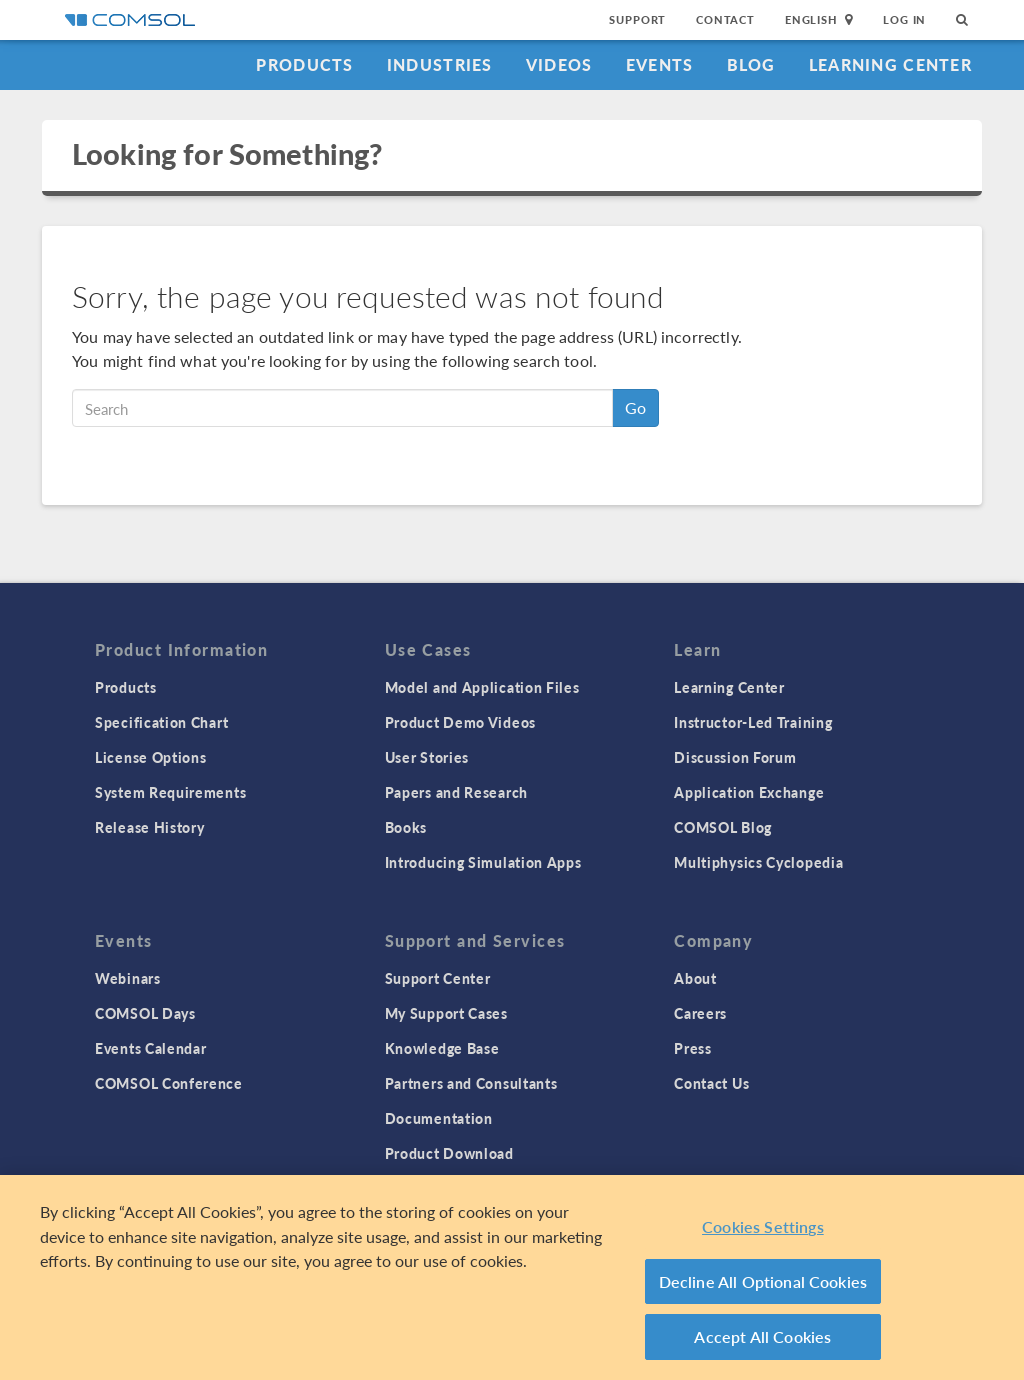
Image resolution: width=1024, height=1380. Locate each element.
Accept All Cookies (762, 1336)
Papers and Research (456, 792)
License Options (151, 757)
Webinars (128, 978)
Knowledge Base (442, 1048)
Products (304, 64)
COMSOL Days (145, 1013)
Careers (700, 1013)
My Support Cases (446, 1013)
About (695, 978)
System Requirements (170, 792)
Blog (751, 64)
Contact (725, 19)
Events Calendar (151, 1048)
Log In (904, 19)
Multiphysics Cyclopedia (758, 862)
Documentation (439, 1118)
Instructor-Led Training (753, 722)
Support (637, 19)
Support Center (438, 978)
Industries (440, 64)
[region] (512, 1277)
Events (660, 64)
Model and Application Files (482, 687)
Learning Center (890, 64)
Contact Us (711, 1083)
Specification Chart (161, 722)
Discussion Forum (735, 757)
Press (693, 1048)
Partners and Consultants (471, 1083)
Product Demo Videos (460, 722)
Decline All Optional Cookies (763, 1281)
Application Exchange (749, 792)
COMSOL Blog (723, 827)
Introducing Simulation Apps (483, 862)
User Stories (427, 757)
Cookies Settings (763, 1226)
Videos (559, 64)
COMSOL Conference (169, 1083)
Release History (150, 827)
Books (406, 827)
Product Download (449, 1153)
